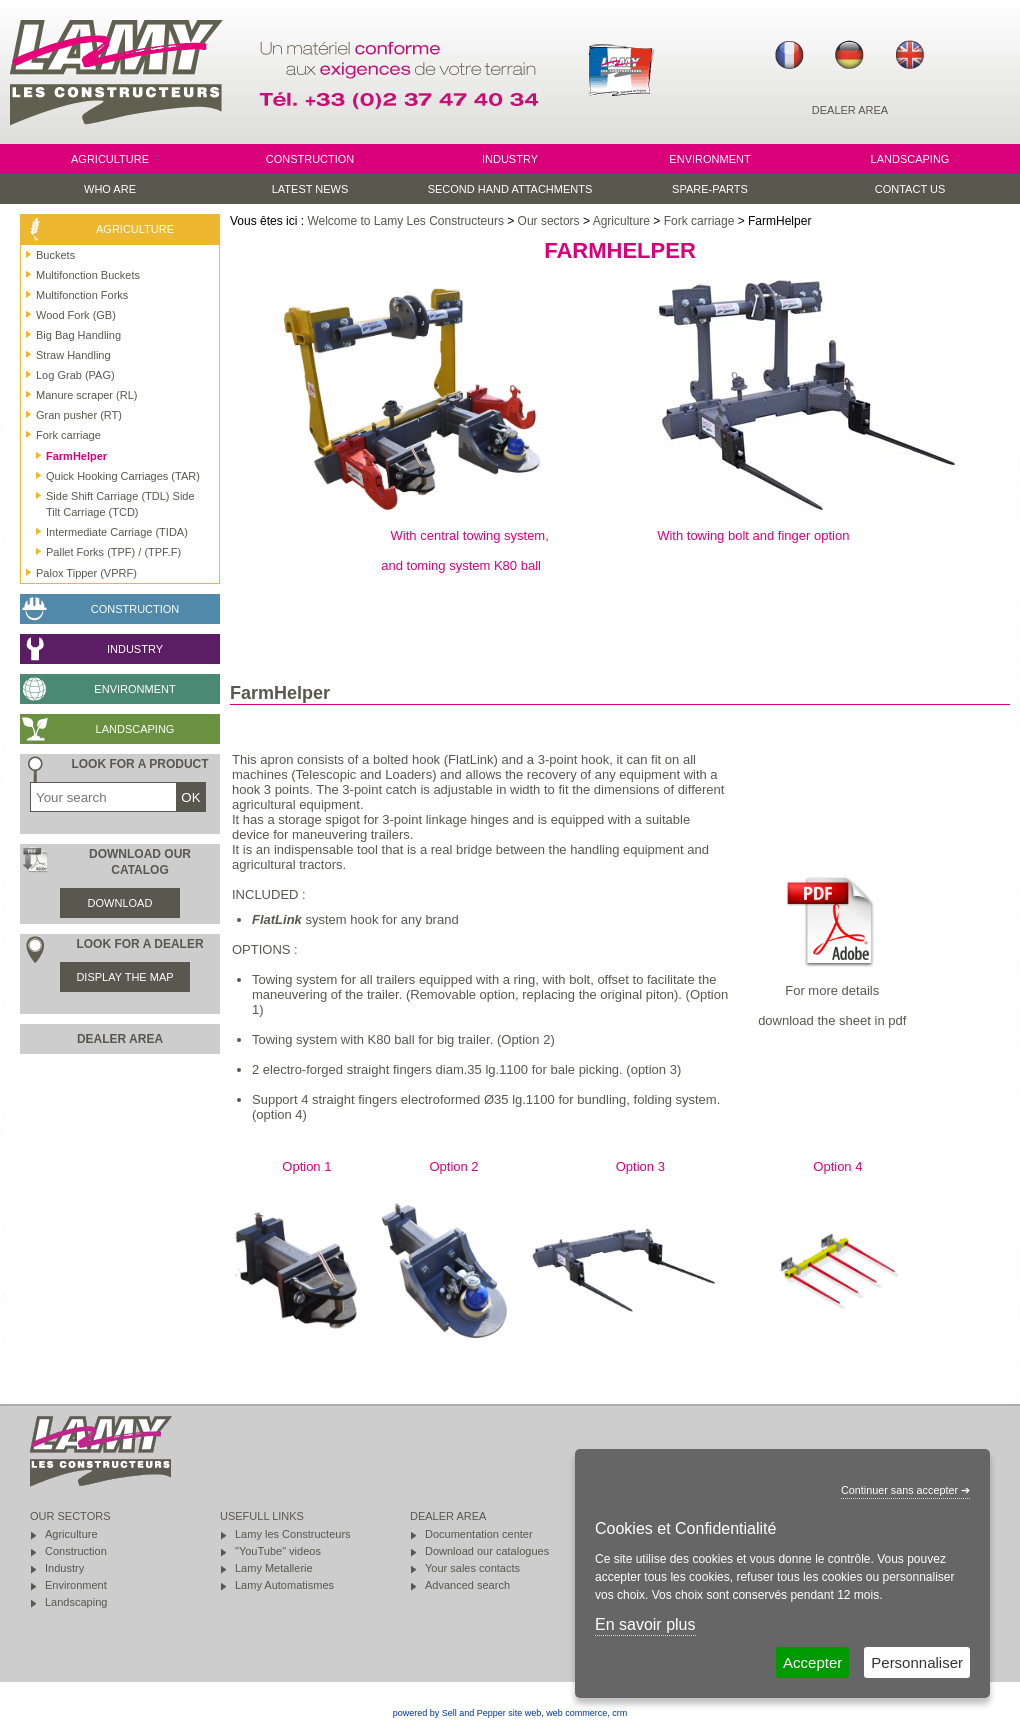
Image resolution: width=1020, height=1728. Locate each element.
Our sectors (549, 221)
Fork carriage (699, 221)
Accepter (812, 1662)
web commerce (576, 1713)
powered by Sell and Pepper (449, 1713)
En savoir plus (645, 1624)
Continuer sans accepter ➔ (905, 1490)
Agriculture (621, 221)
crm (619, 1713)
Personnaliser (917, 1662)
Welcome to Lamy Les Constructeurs (405, 221)
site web (524, 1713)
